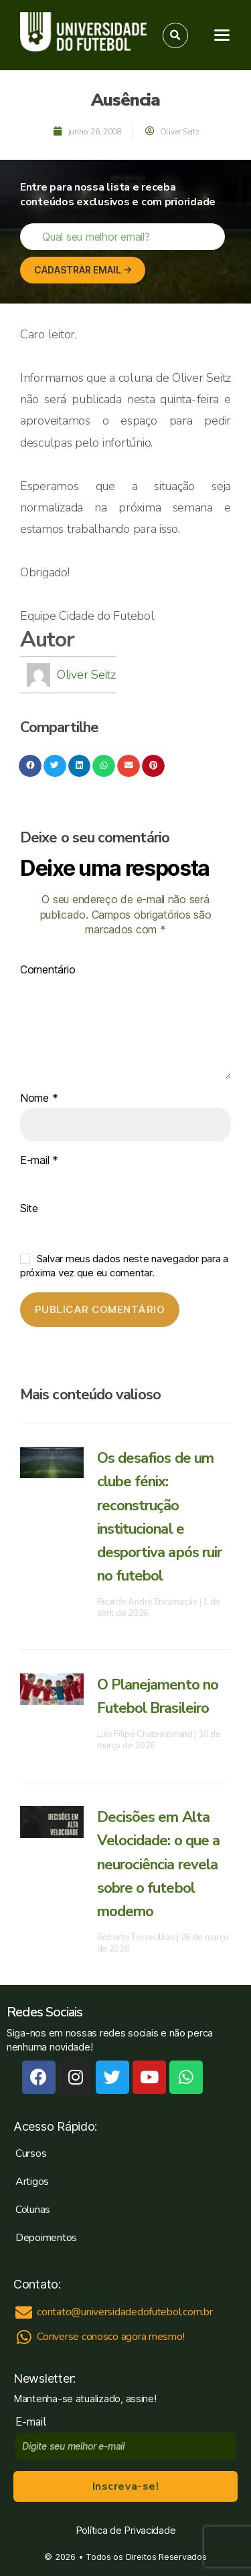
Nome (39, 1098)
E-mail (39, 1161)
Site (29, 1209)
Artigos (32, 2181)
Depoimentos (46, 2237)
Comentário (47, 970)
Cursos (30, 2153)
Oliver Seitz (86, 675)
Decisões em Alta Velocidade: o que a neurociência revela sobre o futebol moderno (158, 1864)
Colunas (32, 2209)
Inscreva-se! (125, 2486)
